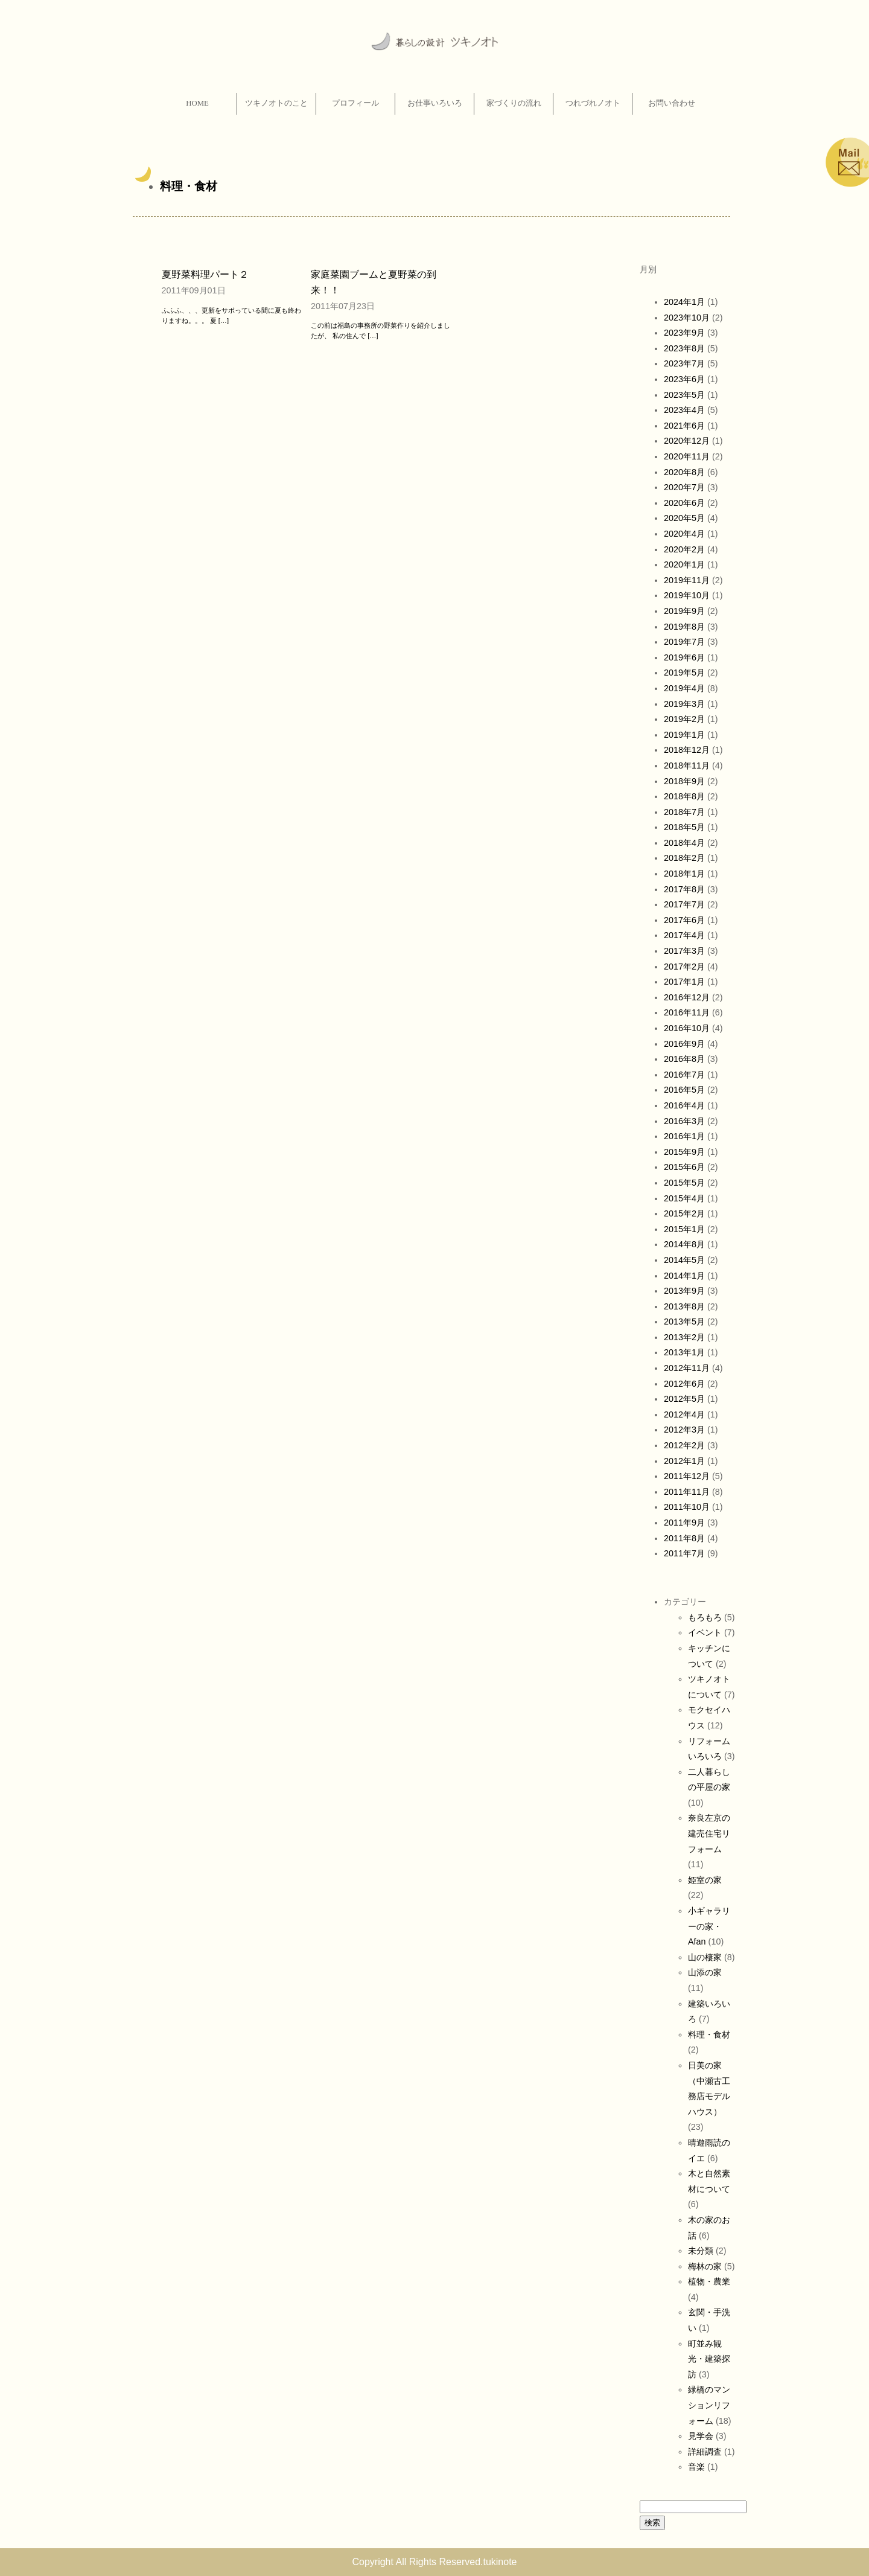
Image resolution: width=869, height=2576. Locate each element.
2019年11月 (687, 580)
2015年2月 (684, 1213)
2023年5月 (684, 395)
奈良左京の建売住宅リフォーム (709, 1833)
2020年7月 (684, 487)
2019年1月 (684, 735)
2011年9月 (684, 1522)
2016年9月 (684, 1044)
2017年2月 (684, 966)
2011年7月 (684, 1553)
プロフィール (355, 103)
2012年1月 (684, 1461)
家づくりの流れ (513, 103)
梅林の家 (705, 2266)
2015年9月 (684, 1152)
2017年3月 (684, 951)
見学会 (700, 2436)
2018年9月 (684, 781)
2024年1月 (684, 302)
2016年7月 (684, 1074)
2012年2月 (684, 1445)
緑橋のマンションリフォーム (709, 2405)
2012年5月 (684, 1399)
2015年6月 (684, 1167)
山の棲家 (705, 1957)
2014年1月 (684, 1275)
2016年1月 (684, 1136)
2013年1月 (684, 1352)
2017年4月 (684, 935)
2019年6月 (684, 657)
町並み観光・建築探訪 (709, 2359)
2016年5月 (684, 1090)
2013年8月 (684, 1306)
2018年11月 (687, 765)
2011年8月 (684, 1538)
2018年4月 (684, 843)
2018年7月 (684, 812)
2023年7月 (684, 363)
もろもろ (705, 1617)
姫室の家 (705, 1880)
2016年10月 (687, 1028)
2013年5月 (684, 1321)
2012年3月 (684, 1429)
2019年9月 (684, 611)
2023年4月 (684, 410)
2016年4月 (684, 1105)
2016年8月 (684, 1059)
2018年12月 (687, 750)
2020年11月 (687, 456)
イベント (705, 1632)
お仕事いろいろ (434, 103)
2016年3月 (684, 1121)
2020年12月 (687, 441)
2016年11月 (687, 1012)
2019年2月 (684, 719)
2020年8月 (684, 472)
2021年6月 (684, 425)
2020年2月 (684, 549)
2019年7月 (684, 642)
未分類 (700, 2250)
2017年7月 (684, 904)
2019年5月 (684, 672)
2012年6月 (684, 1384)
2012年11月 (687, 1368)
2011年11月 (687, 1492)
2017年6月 (684, 920)
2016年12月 (687, 997)
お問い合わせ (671, 103)
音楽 (696, 2467)
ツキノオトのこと (276, 103)
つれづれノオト (592, 103)
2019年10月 (687, 595)
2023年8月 (684, 348)
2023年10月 (687, 317)
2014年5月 (684, 1260)
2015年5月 (684, 1182)
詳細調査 (705, 2451)
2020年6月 (684, 503)
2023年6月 (684, 379)
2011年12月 (687, 1476)
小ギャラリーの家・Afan (709, 1926)
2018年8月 (684, 796)
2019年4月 (684, 688)
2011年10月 (687, 1507)
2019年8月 (684, 626)
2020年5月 (684, 518)
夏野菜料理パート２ (205, 274)
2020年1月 (684, 564)
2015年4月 (684, 1198)
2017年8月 (684, 889)
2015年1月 (684, 1229)
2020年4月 (684, 534)
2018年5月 (684, 827)
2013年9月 (684, 1291)
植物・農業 (709, 2281)
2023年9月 (684, 332)
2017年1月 (684, 981)
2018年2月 (684, 858)
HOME (197, 103)
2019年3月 (684, 704)
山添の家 (705, 1972)
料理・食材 (188, 186)
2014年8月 (684, 1244)
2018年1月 (684, 873)
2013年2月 (684, 1337)
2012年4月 (684, 1414)
